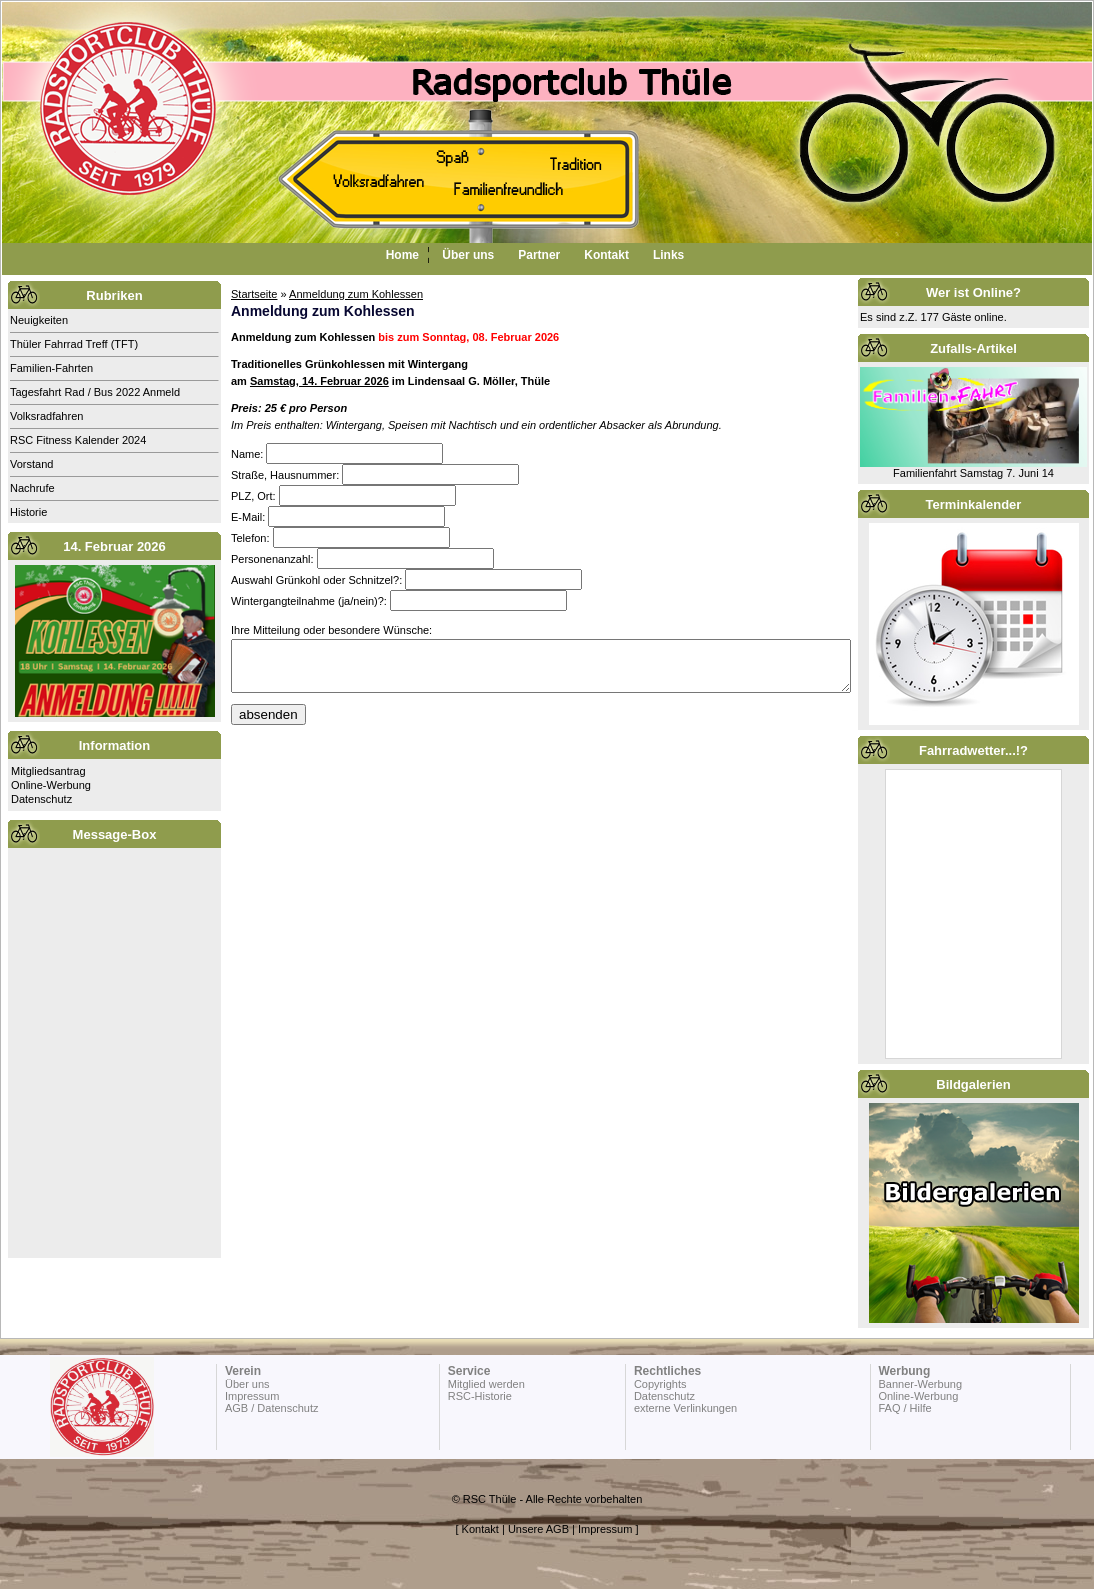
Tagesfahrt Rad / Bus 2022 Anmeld (95, 392)
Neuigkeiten (39, 320)
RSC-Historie (480, 1396)
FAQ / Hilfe (904, 1408)
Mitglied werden (486, 1384)
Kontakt (606, 255)
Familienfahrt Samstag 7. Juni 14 (973, 473)
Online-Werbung (51, 785)
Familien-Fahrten (51, 368)
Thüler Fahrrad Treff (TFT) (74, 344)
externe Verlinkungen (685, 1408)
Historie (28, 512)
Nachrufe (32, 488)
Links (668, 255)
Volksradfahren (46, 416)
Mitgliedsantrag (48, 771)
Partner (539, 255)
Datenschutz (41, 799)
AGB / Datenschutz (272, 1408)
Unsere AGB (538, 1529)
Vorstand (31, 464)
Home (402, 255)
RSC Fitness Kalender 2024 (78, 440)
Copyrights (660, 1384)
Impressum (252, 1396)
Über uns (468, 255)
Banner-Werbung (920, 1384)
